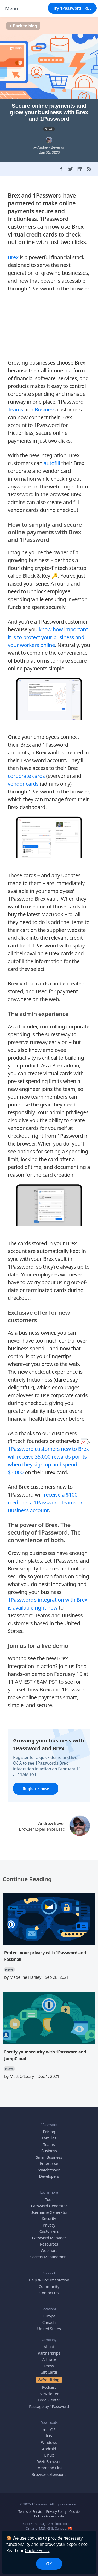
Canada (49, 2322)
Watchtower (49, 2169)
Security (49, 2218)
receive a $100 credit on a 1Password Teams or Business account (45, 1502)
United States (49, 2328)
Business (45, 409)
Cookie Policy (37, 2550)
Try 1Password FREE (72, 8)
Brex (13, 257)
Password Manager (49, 2237)
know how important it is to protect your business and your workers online (48, 637)
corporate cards (26, 775)
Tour (49, 2199)
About (49, 2346)
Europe (49, 2315)
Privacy (49, 2225)
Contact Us (49, 2292)
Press (49, 2365)
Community (49, 2286)
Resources (49, 2244)
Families (49, 2137)
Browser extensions (49, 2474)
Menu (11, 8)
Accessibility (55, 2516)
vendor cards (23, 783)
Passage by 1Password (49, 2406)
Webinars (49, 2250)
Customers (49, 2231)
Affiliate (49, 2359)
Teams (15, 409)
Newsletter (49, 2393)
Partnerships (49, 2353)
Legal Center (49, 2399)
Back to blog (23, 26)
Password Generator (49, 2205)
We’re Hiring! (49, 2379)
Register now (35, 1788)
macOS (49, 2429)
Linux (49, 2455)
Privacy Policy (56, 2511)
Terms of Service (30, 2511)
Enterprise (49, 2163)
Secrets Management (49, 2256)
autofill (52, 463)
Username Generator (49, 2212)
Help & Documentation (49, 2279)
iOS (49, 2435)
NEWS (49, 128)
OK (49, 2564)
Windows (49, 2442)
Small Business (49, 2157)
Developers (49, 2176)
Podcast (49, 2387)
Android (49, 2448)
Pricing (49, 2131)
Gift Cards (48, 2372)
